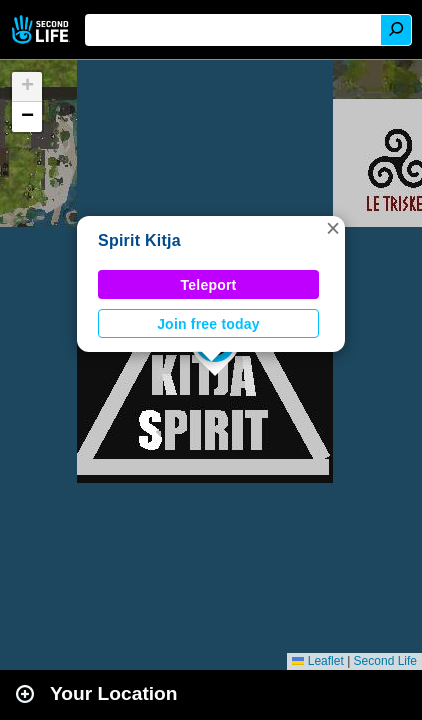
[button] (333, 228)
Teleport (209, 285)
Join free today (208, 324)
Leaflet (317, 661)
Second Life (42, 29)
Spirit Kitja (139, 240)
